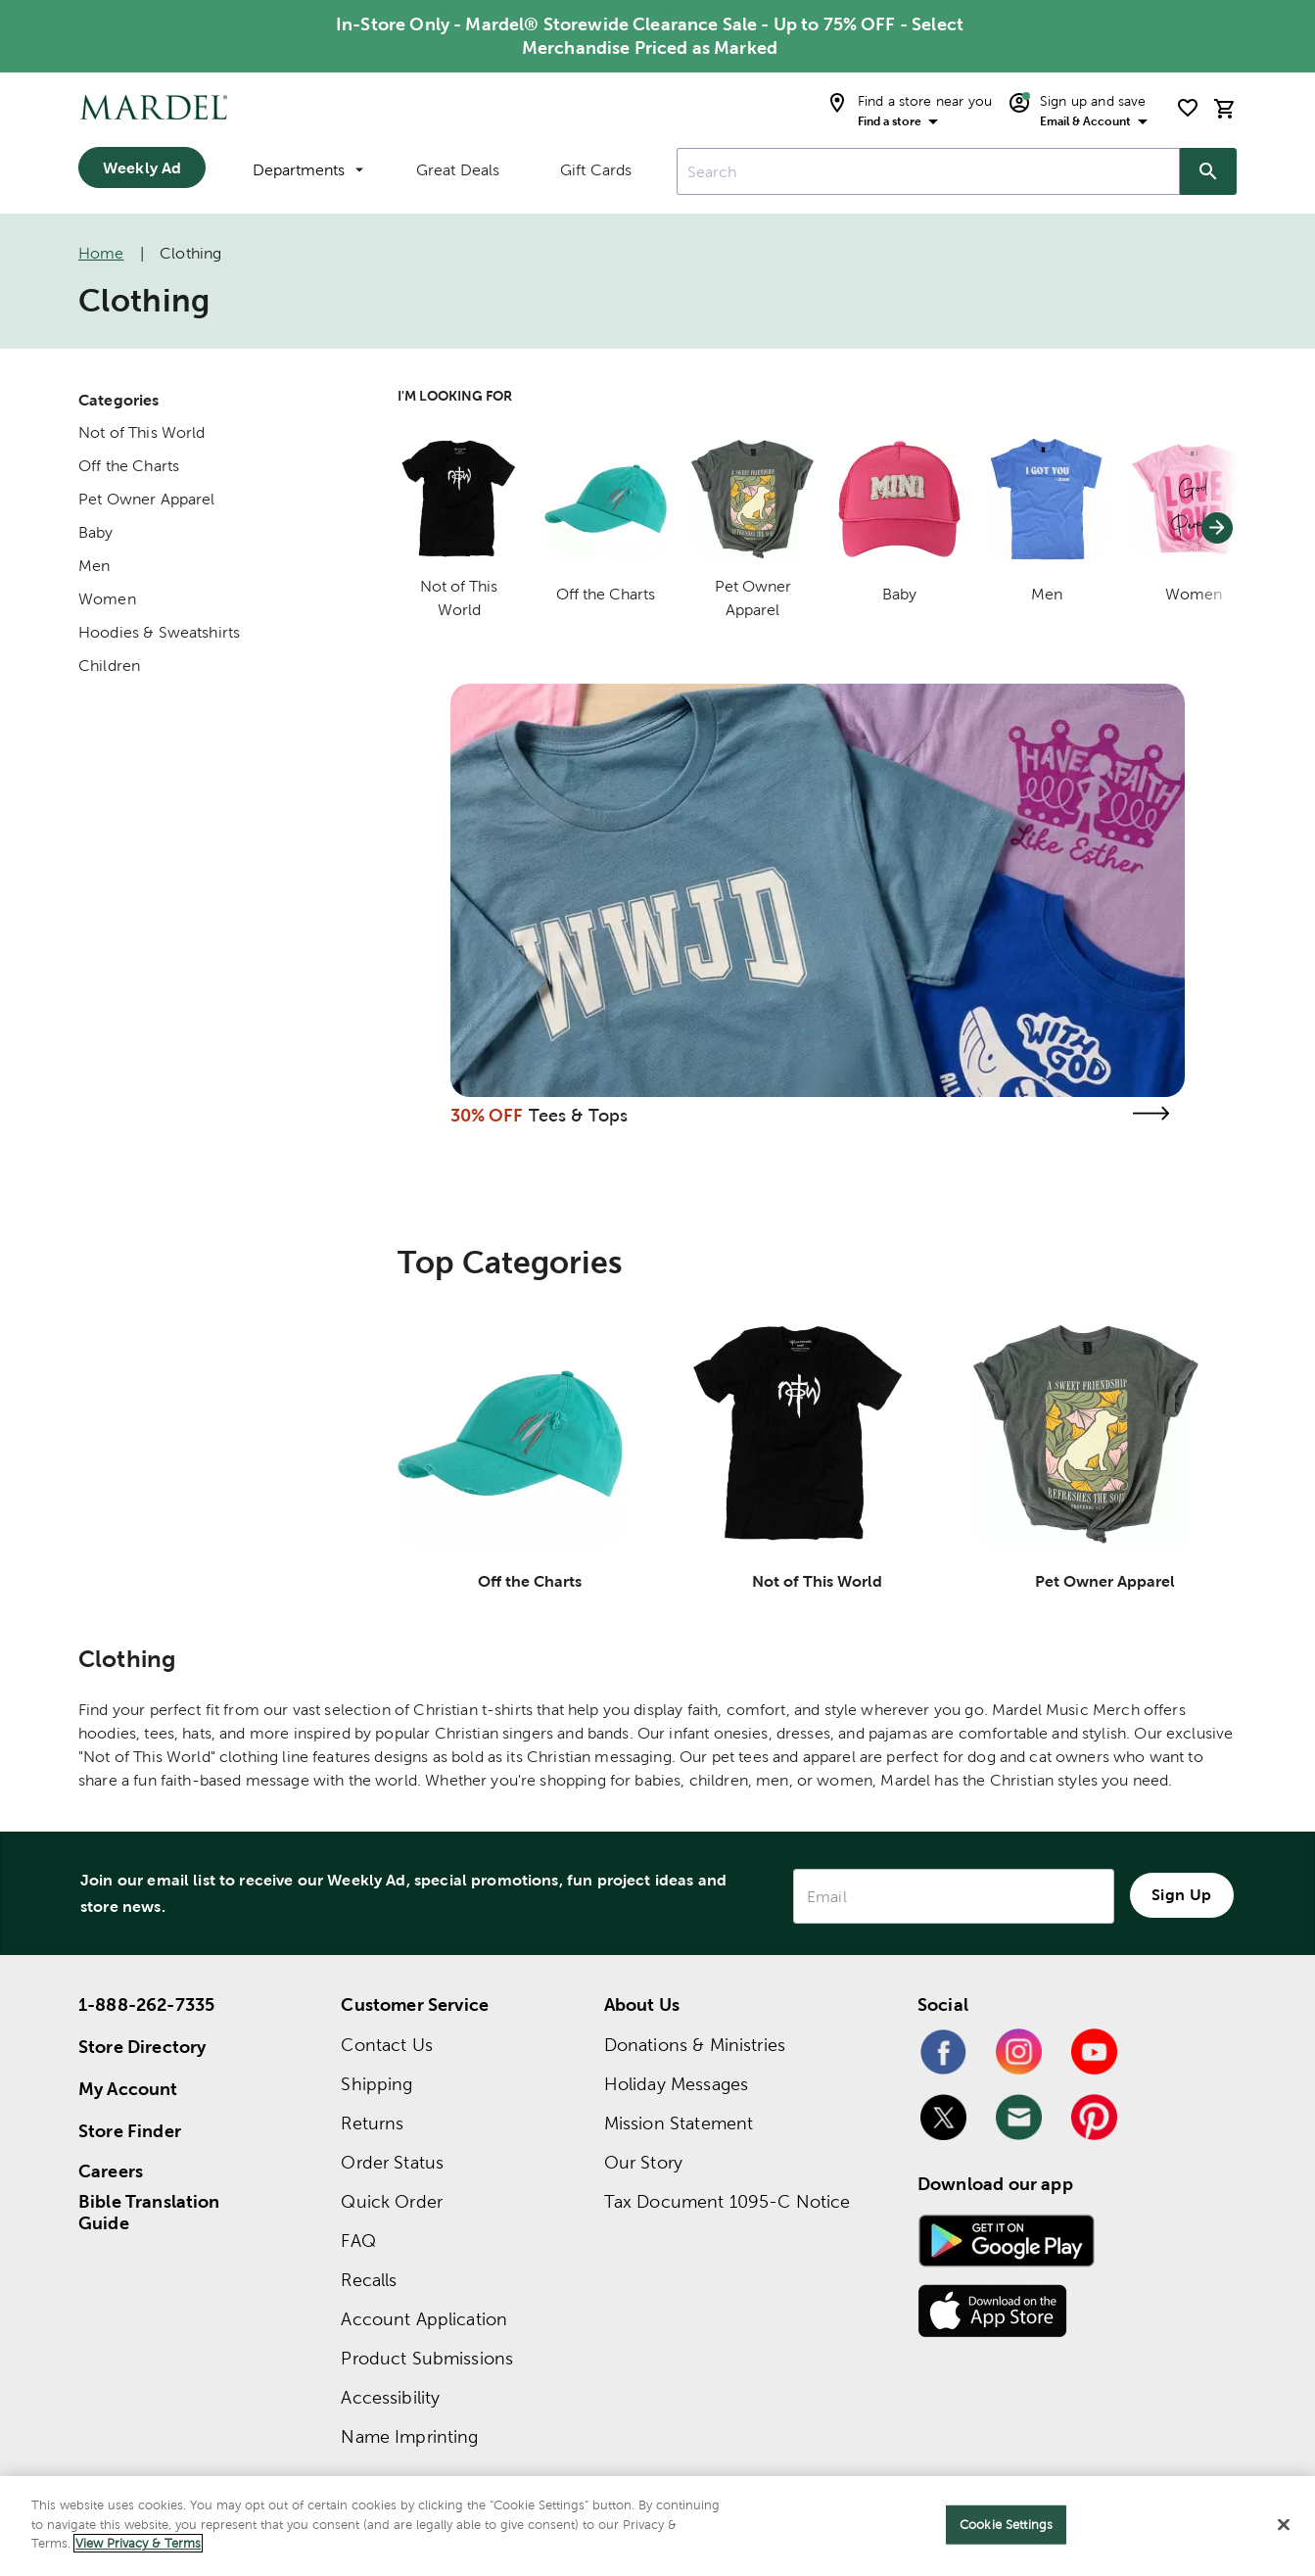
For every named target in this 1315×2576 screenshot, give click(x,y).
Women (107, 599)
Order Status (392, 2162)
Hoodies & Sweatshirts (159, 632)
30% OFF (487, 1115)
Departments (308, 170)
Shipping (376, 2084)
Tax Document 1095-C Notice (727, 2201)
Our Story (643, 2162)
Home (101, 253)
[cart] (1225, 108)
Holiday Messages (676, 2084)
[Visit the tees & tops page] (1151, 1113)
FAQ (358, 2240)
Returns (372, 2123)
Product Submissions (427, 2358)
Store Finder (129, 2131)
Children (109, 665)
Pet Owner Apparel (146, 499)
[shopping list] (1188, 107)
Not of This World (142, 432)
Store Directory (142, 2046)
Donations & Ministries (694, 2044)
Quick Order (392, 2201)
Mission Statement (679, 2123)
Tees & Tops (579, 1115)
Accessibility (390, 2397)
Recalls (369, 2279)
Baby (96, 532)
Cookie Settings (1006, 2524)
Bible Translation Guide (149, 2212)
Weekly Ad (142, 167)
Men (94, 565)
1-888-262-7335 (146, 2004)
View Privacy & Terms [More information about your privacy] (138, 2543)
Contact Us (387, 2044)
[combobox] (928, 171)
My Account (128, 2088)
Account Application (424, 2319)
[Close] (1283, 2525)
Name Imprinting (409, 2436)
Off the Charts (128, 465)
